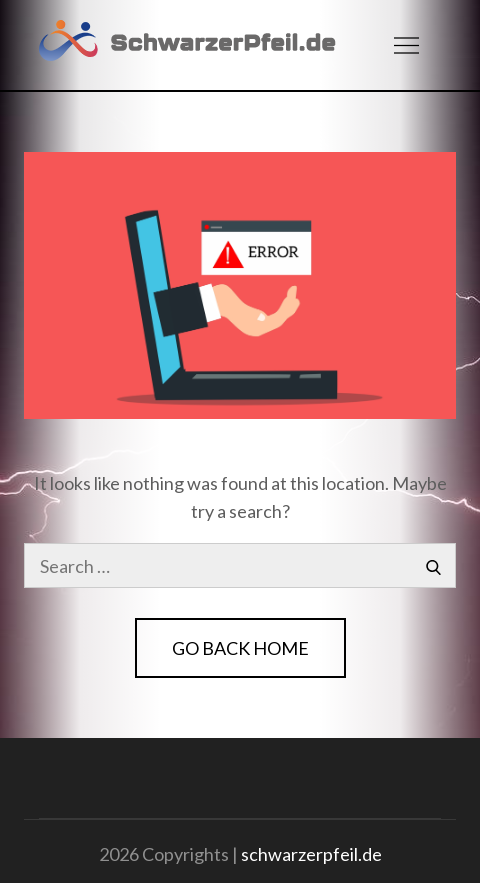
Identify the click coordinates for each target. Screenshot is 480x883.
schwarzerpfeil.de (311, 854)
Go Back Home (240, 648)
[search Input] (240, 565)
